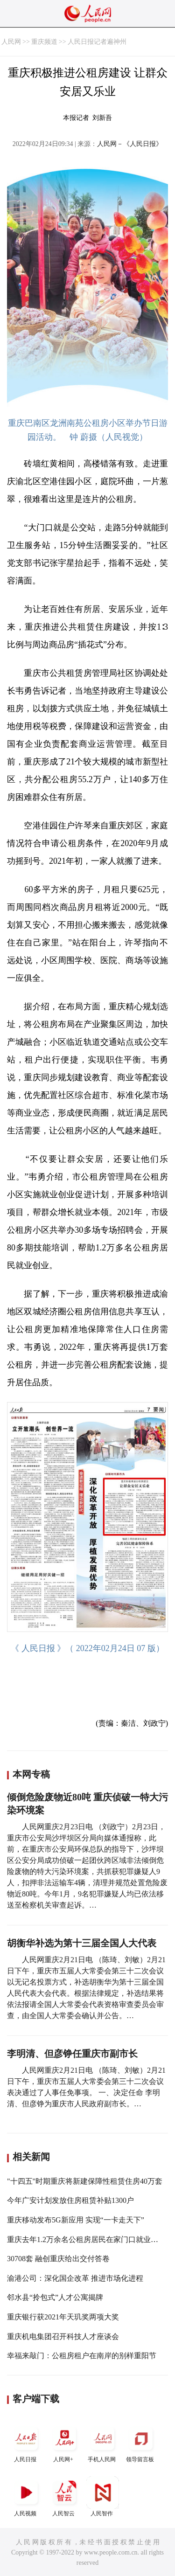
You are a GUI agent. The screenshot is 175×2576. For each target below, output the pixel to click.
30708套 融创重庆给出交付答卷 (58, 2259)
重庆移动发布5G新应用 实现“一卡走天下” (75, 2220)
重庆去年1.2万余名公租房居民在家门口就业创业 (86, 2239)
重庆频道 (44, 41)
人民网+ (64, 2442)
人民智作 (102, 2496)
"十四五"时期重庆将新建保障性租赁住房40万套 (84, 2181)
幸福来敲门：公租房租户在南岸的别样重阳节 (81, 2356)
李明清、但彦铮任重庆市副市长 (72, 2053)
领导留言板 (141, 2442)
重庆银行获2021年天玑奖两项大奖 (63, 2317)
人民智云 (64, 2496)
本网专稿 (31, 1774)
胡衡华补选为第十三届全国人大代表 (81, 1943)
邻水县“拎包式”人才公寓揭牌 (55, 2297)
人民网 (11, 41)
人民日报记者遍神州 (97, 41)
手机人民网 (102, 2442)
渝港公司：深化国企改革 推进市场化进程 (75, 2278)
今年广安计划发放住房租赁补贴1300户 (70, 2200)
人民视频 (26, 2496)
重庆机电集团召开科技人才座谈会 (63, 2336)
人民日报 (26, 2442)
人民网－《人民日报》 (129, 143)
